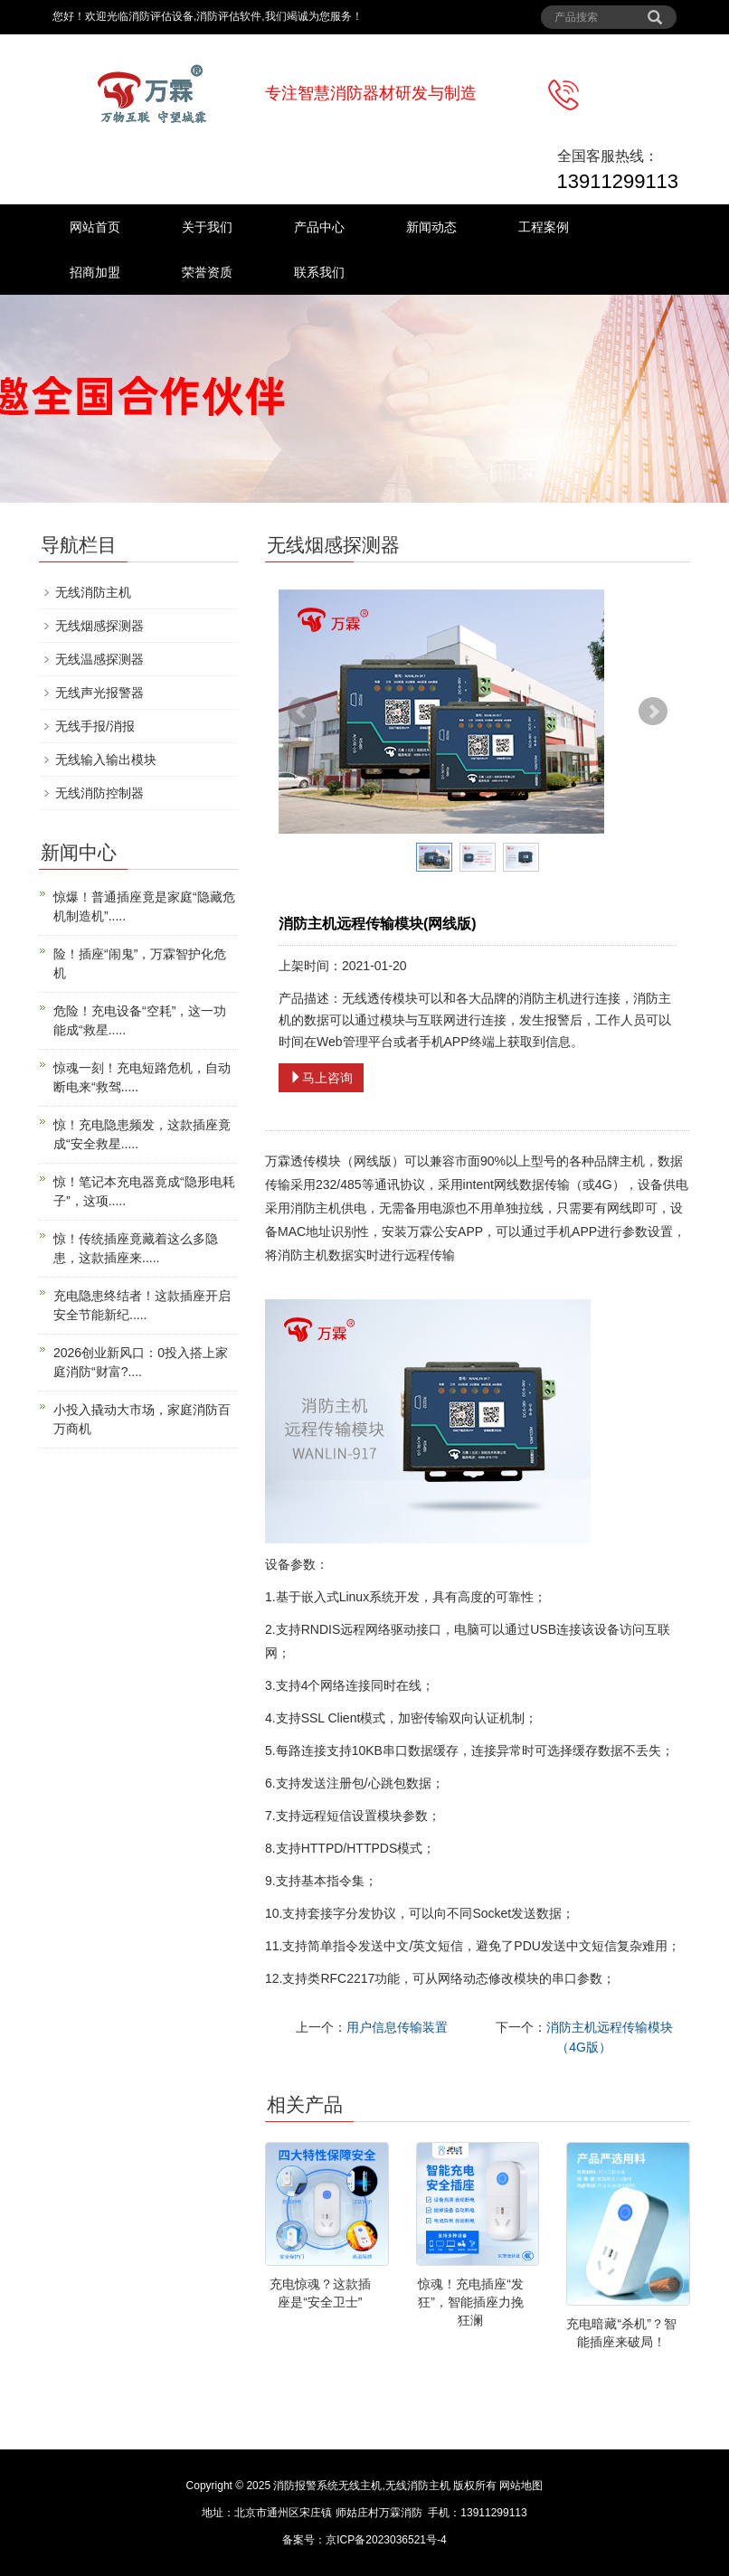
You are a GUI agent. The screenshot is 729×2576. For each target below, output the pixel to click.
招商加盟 (95, 272)
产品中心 (319, 227)
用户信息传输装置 (397, 2027)
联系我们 (319, 272)
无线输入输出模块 (105, 759)
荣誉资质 (207, 272)
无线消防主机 (93, 592)
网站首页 (95, 227)
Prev (302, 711)
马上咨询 (321, 1078)
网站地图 (521, 2485)
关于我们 (207, 227)
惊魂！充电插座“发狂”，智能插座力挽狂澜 (471, 2302)
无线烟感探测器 (99, 625)
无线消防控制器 (99, 793)
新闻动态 (431, 227)
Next (653, 711)
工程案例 (543, 227)
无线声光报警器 (99, 692)
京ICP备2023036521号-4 (386, 2540)
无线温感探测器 (99, 659)
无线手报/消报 (95, 726)
